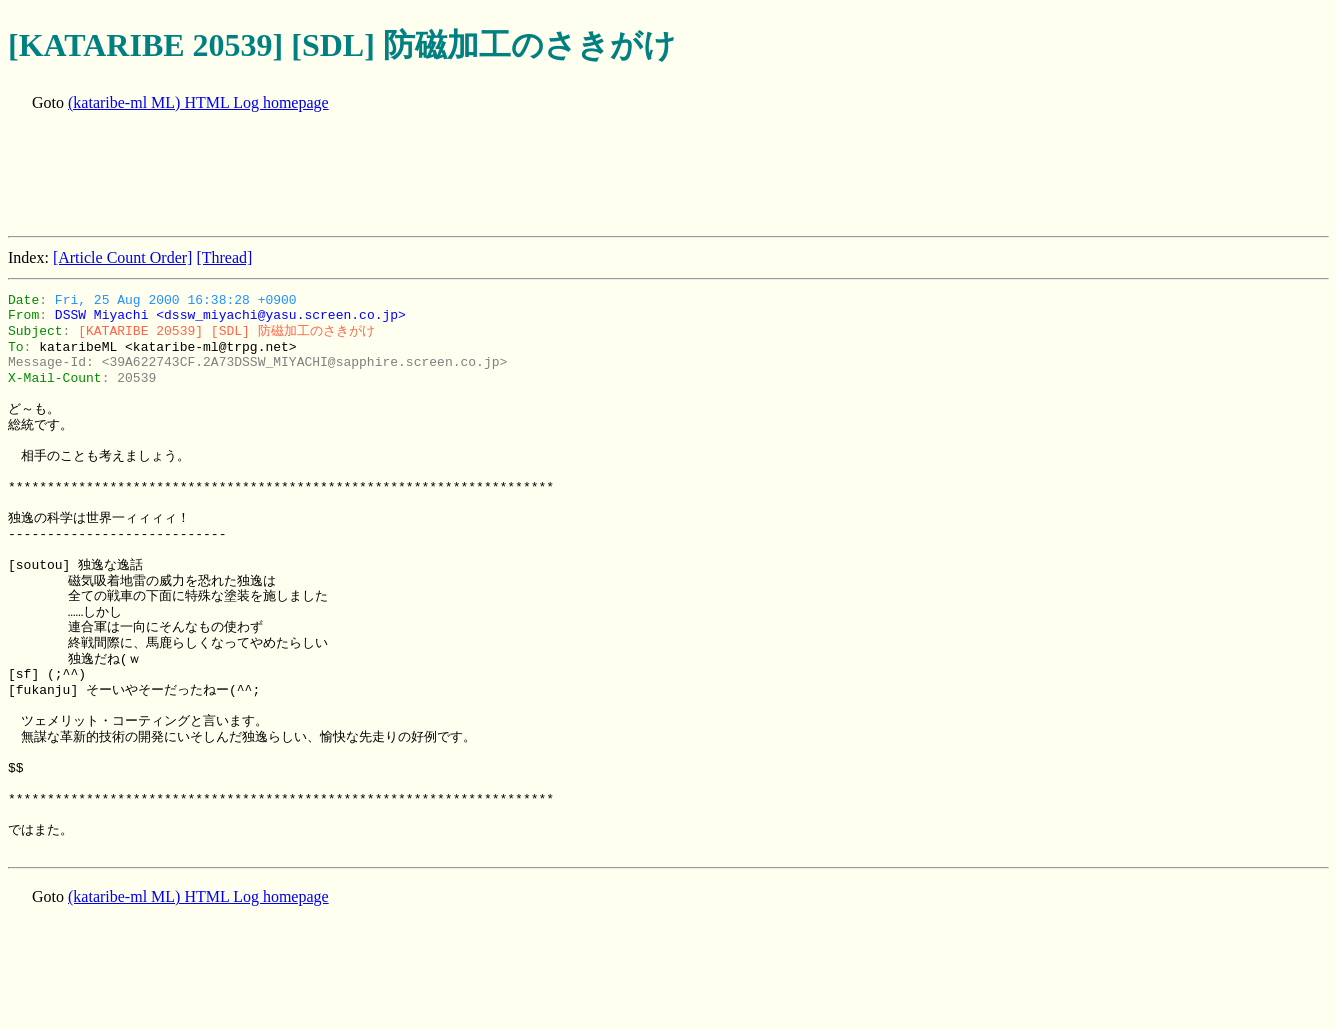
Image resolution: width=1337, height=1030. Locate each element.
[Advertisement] (372, 176)
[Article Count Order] (123, 257)
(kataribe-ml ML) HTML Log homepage (198, 102)
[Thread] (224, 257)
